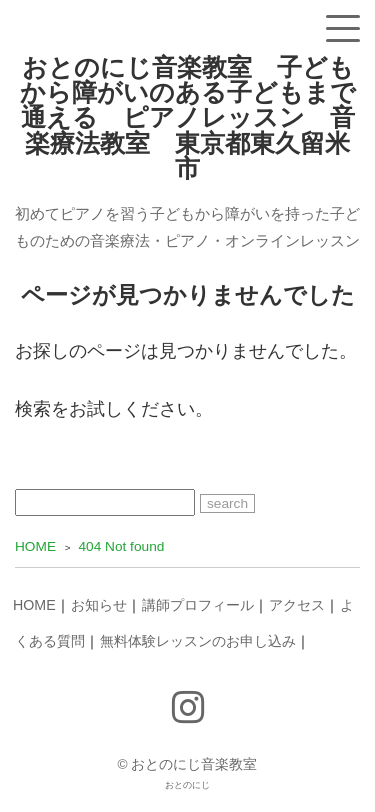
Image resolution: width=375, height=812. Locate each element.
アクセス (297, 605)
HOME (34, 605)
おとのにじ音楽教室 (194, 764)
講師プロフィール (198, 605)
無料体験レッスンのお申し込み (198, 641)
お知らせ (99, 605)
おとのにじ (187, 785)
